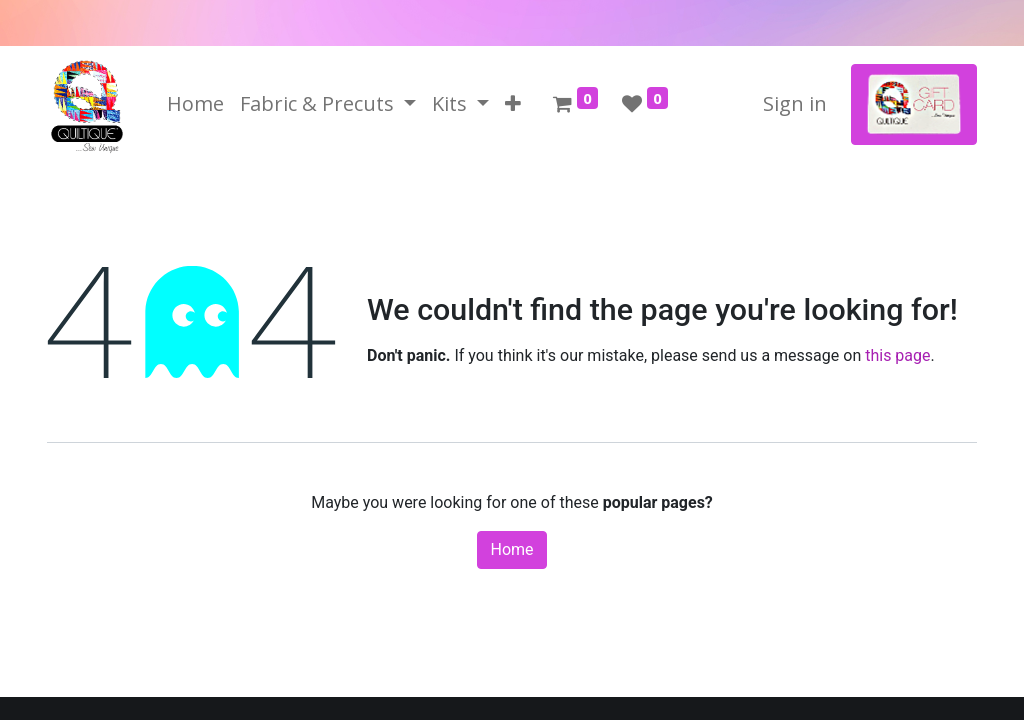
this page (897, 355)
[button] (513, 104)
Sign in (795, 103)
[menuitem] (195, 104)
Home (511, 549)
